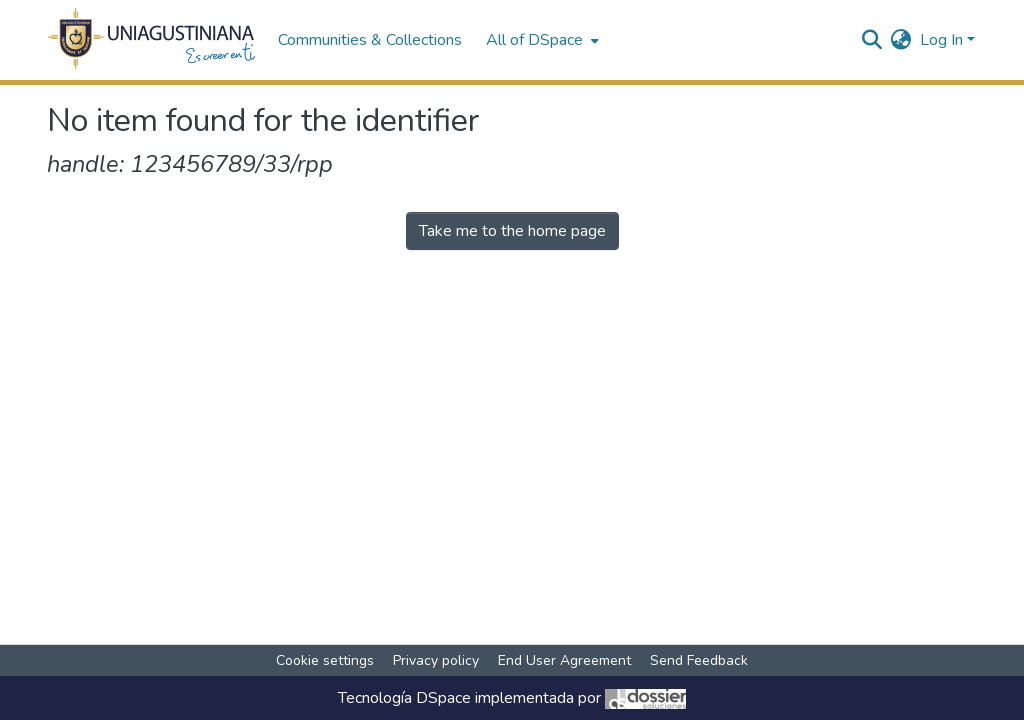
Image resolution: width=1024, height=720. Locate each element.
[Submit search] (872, 40)
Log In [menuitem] (941, 40)
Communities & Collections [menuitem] (370, 40)
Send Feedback (699, 660)
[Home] (152, 40)
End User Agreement (564, 660)
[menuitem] (540, 40)
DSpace (443, 698)
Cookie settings (325, 660)
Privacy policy (436, 660)
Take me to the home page (512, 231)
